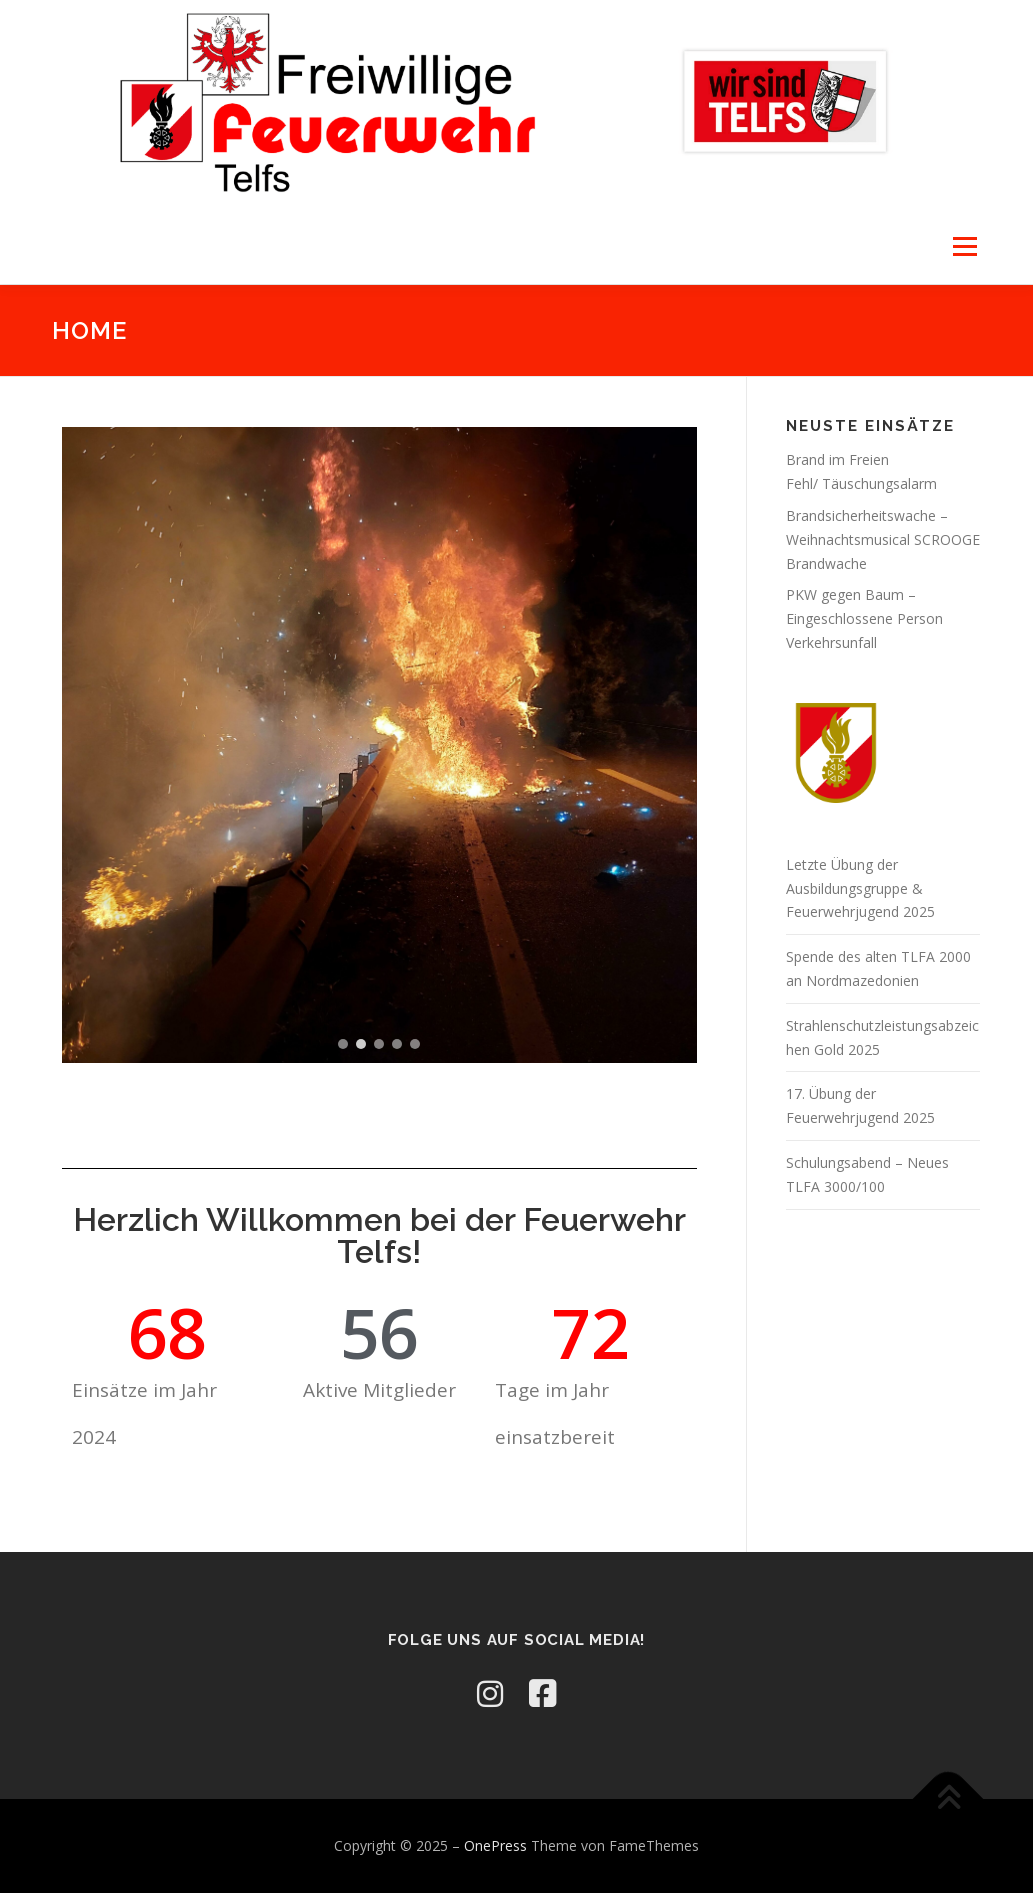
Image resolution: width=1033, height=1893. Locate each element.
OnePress (495, 1845)
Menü (964, 246)
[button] (343, 1055)
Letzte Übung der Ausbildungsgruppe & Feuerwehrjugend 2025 (860, 888)
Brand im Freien (837, 459)
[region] (379, 756)
